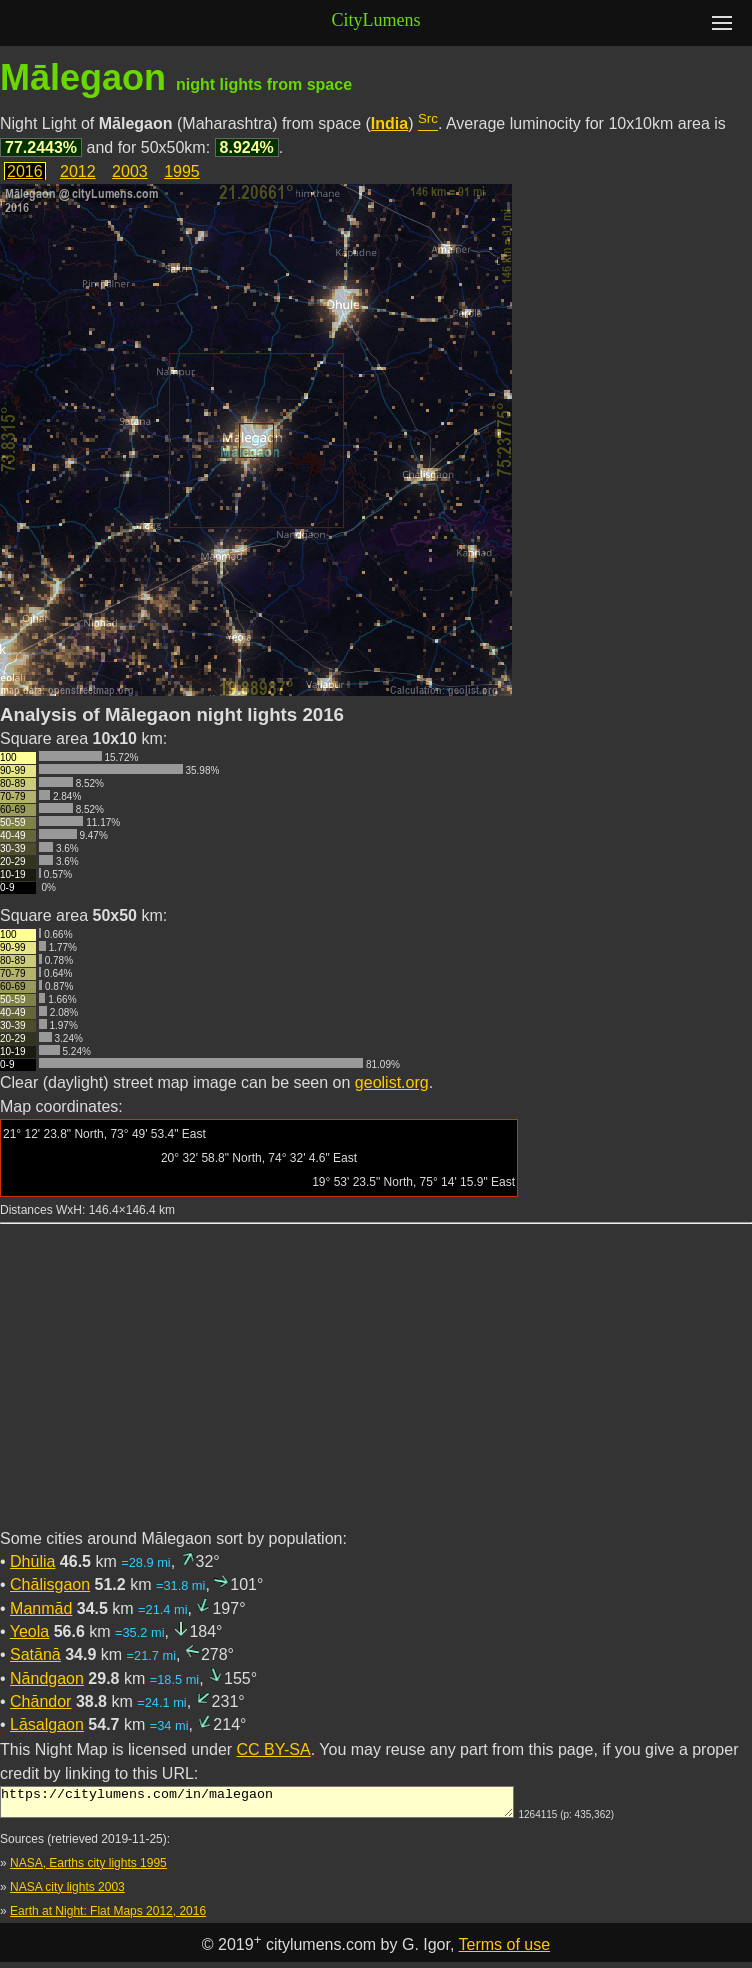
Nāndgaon (47, 1678)
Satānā (35, 1654)
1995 (182, 171)
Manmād (41, 1608)
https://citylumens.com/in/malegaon (257, 1805)
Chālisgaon (50, 1584)
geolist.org (392, 1082)
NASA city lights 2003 (67, 1893)
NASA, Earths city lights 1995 (88, 1869)
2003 (130, 171)
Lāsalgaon (47, 1724)
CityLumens (376, 20)
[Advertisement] (376, 1388)
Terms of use (505, 1950)
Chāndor (40, 1701)
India (389, 123)
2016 (25, 171)
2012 (78, 171)
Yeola (29, 1631)
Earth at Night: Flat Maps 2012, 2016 (108, 1917)
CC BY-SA (274, 1749)
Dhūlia (32, 1561)
